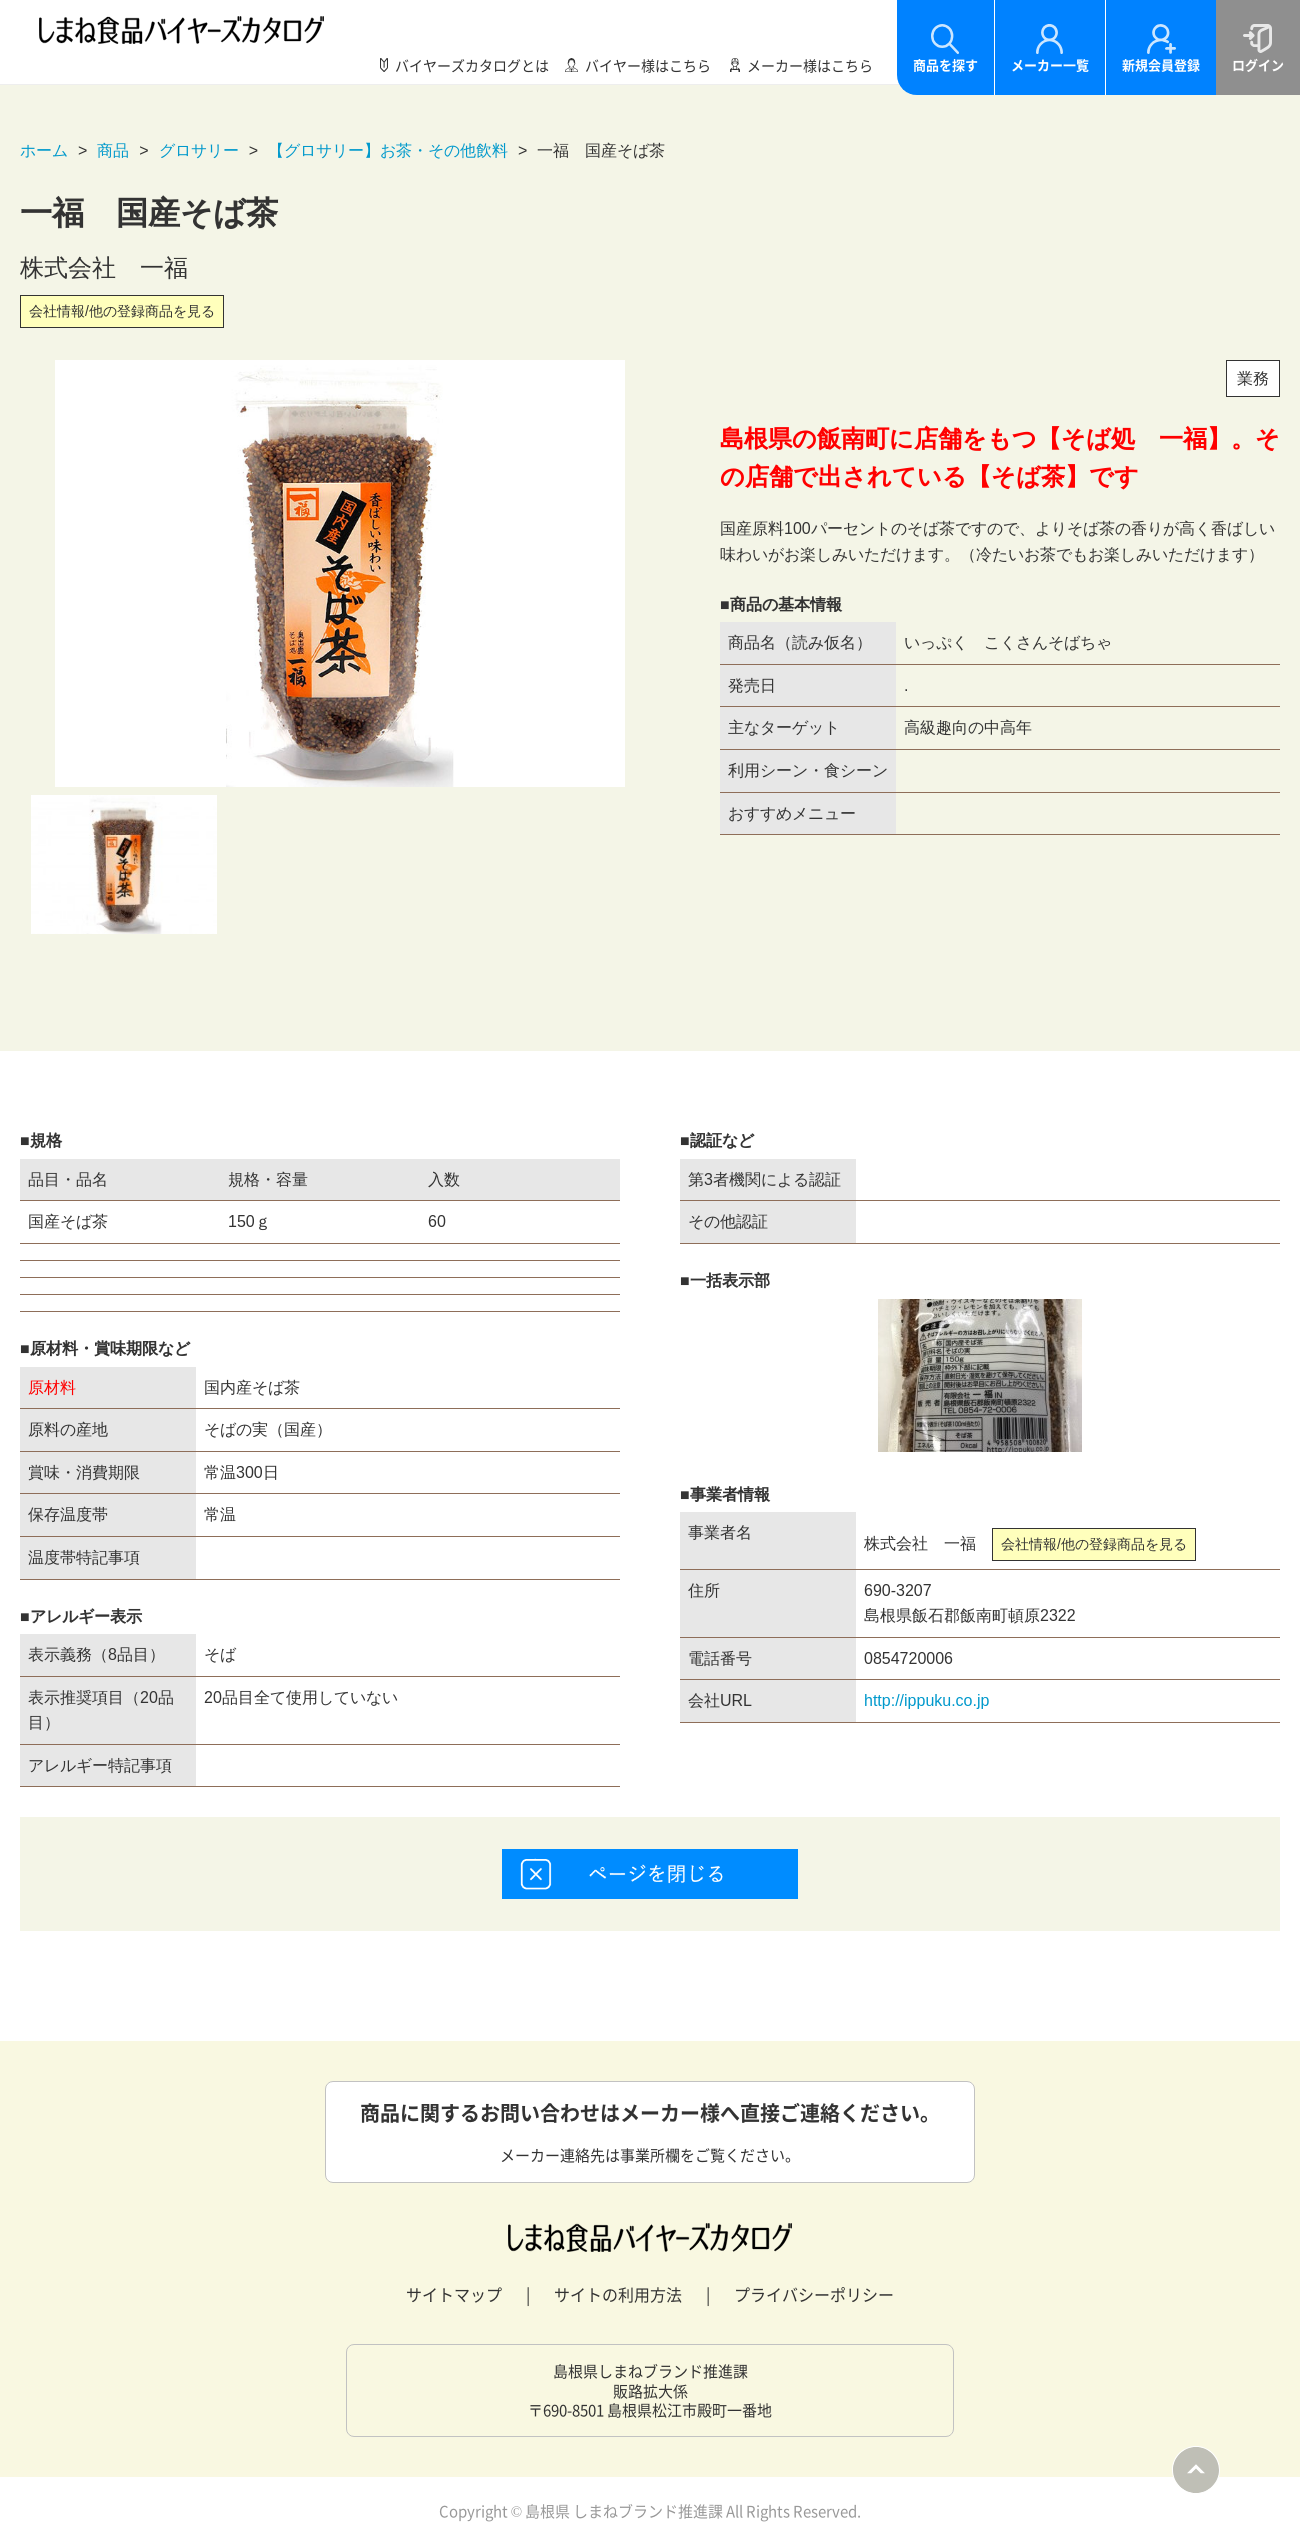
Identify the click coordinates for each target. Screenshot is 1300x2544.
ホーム (44, 150)
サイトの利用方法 (618, 2294)
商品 (113, 150)
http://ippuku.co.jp (926, 1700)
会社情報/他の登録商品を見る (122, 311)
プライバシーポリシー (814, 2294)
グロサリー (199, 150)
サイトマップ (454, 2294)
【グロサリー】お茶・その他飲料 (388, 150)
